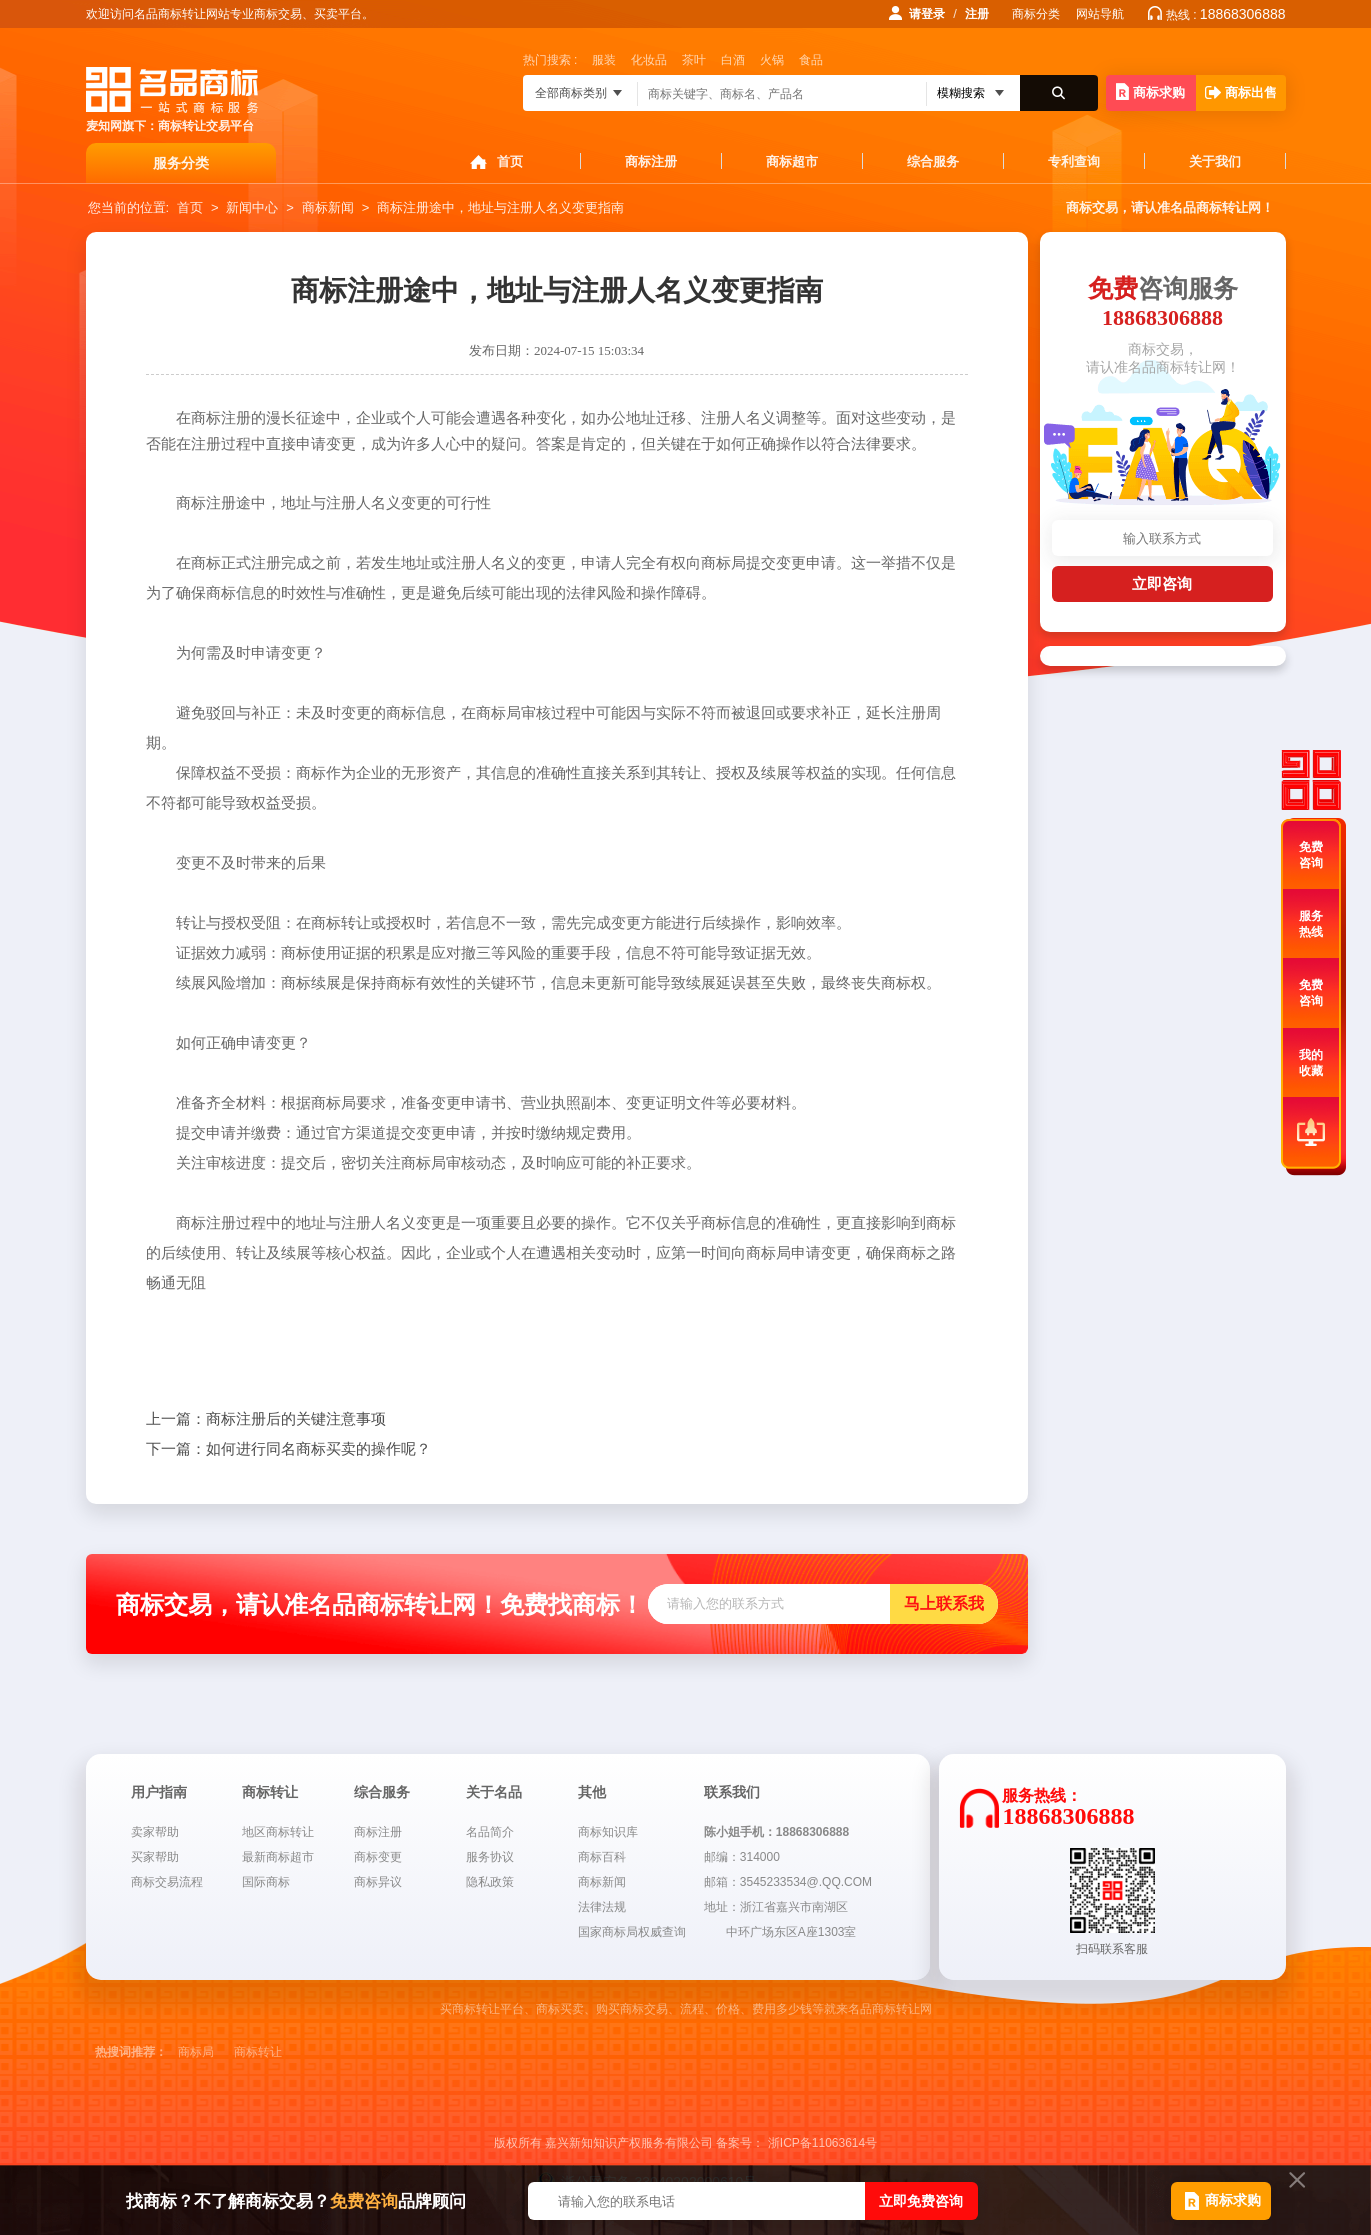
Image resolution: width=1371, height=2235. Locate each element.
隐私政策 (490, 1882)
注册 (977, 14)
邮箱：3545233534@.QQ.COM (788, 1882)
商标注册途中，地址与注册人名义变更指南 (500, 207)
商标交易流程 (167, 1882)
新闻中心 (252, 207)
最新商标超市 (278, 1857)
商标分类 (1036, 14)
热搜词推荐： (131, 2052)
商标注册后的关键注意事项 (266, 1419)
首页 (510, 161)
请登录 (927, 14)
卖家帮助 (155, 1832)
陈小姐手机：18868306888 (776, 1832)
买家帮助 (155, 1857)
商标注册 (651, 161)
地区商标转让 (278, 1832)
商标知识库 (608, 1832)
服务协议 (490, 1857)
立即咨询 (1162, 583)
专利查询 (1074, 161)
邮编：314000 (742, 1857)
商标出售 (1241, 92)
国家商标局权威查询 (632, 1932)
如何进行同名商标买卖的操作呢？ (288, 1449)
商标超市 (792, 161)
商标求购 (1150, 91)
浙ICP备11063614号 (822, 2143)
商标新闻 (328, 207)
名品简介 (490, 1832)
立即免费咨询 (921, 2201)
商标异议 (378, 1882)
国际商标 (266, 1882)
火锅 (772, 60)
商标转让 (258, 2052)
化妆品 (649, 60)
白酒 (733, 60)
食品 (811, 60)
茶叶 (694, 60)
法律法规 (602, 1907)
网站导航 (1100, 14)
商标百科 (602, 1857)
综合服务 (933, 161)
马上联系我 (944, 1603)
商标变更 (378, 1857)
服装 (604, 60)
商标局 (196, 2052)
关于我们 (1215, 161)
